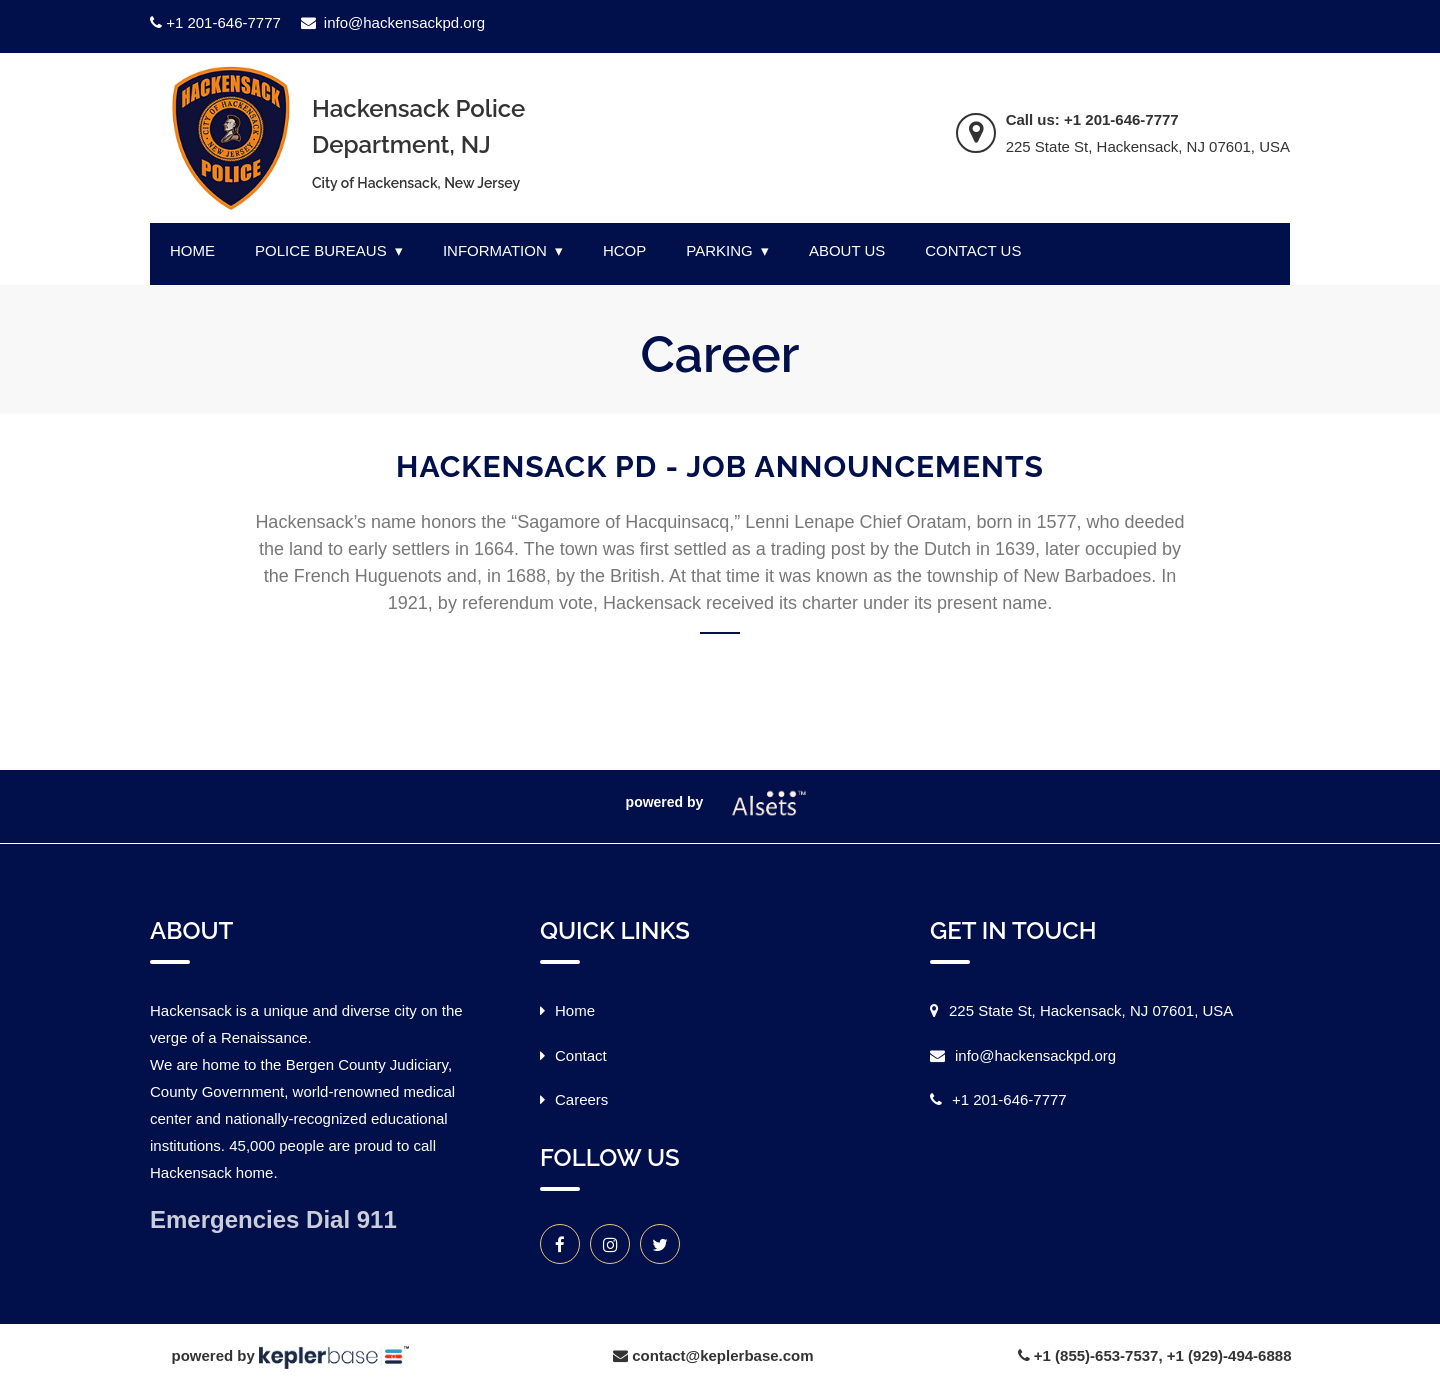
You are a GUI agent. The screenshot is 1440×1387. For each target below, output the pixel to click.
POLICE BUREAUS (321, 250)
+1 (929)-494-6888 (1229, 1355)
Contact (581, 1055)
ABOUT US (847, 250)
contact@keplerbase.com (722, 1355)
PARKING (719, 250)
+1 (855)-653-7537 (1096, 1355)
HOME (192, 250)
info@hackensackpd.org (393, 22)
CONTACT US (973, 250)
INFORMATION (495, 250)
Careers (581, 1099)
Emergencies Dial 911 (273, 1219)
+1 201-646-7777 (215, 22)
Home (575, 1010)
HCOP (624, 250)
